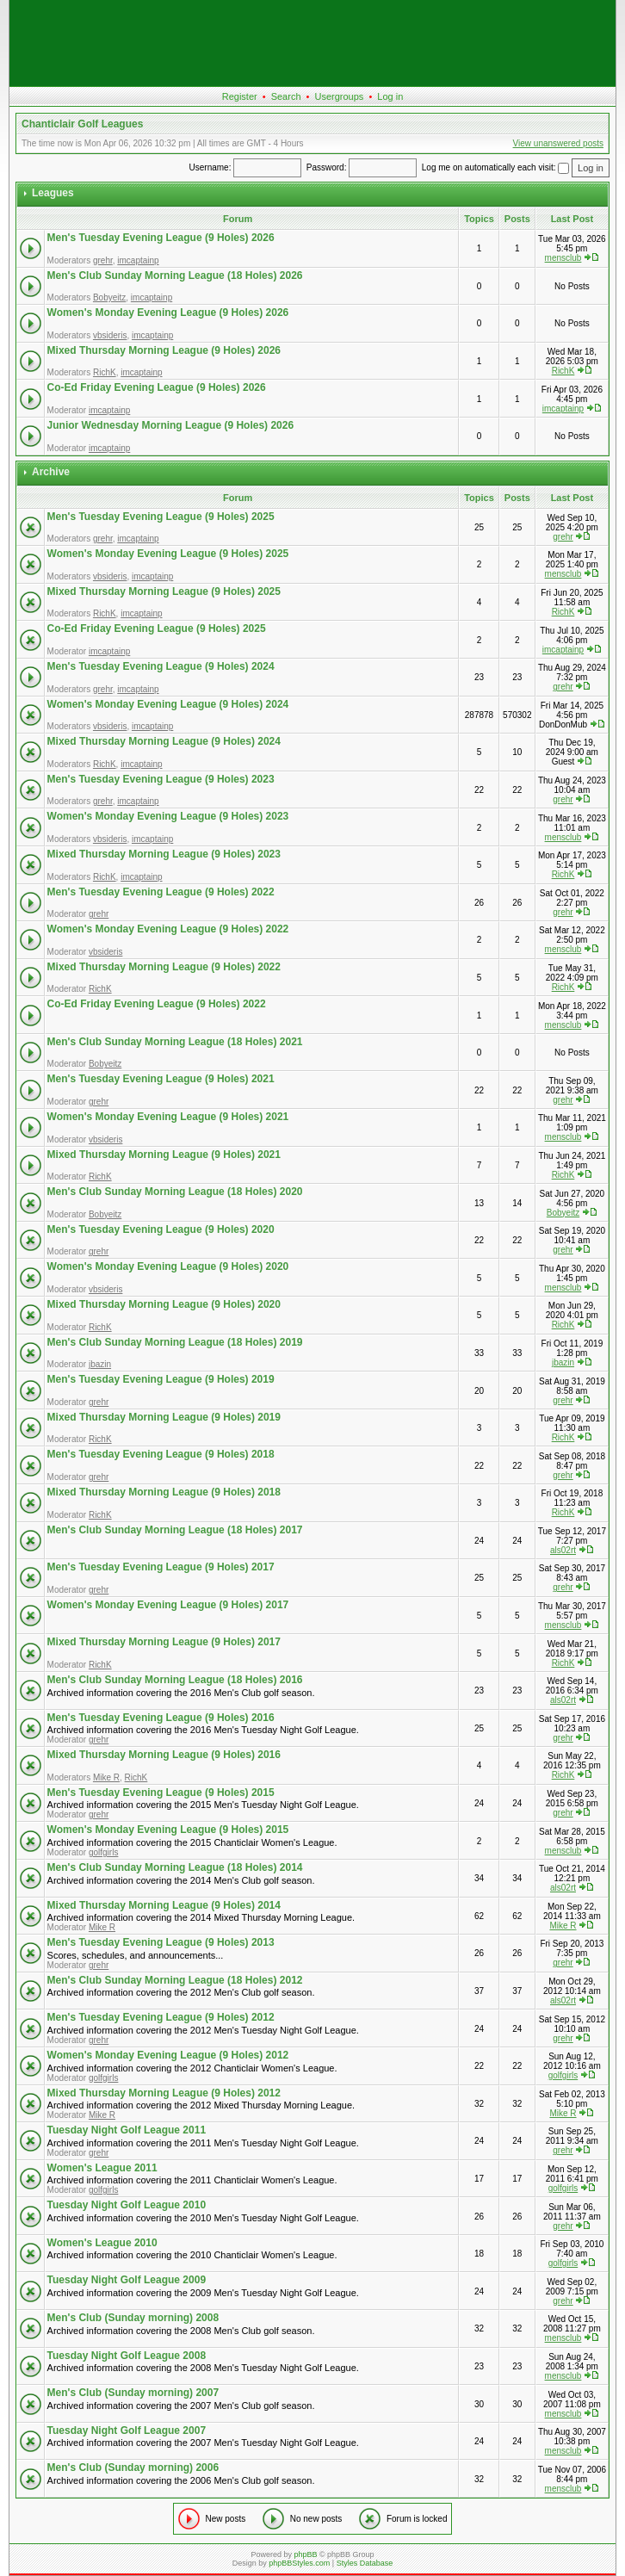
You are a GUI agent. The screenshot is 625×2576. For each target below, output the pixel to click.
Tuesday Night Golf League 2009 (127, 2280)
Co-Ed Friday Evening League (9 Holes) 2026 (156, 387)
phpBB (305, 2554)
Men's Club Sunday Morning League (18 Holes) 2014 (175, 1867)
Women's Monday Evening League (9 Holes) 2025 (168, 554)
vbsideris (110, 335)
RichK (104, 372)
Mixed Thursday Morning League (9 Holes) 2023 (164, 854)
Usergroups (338, 96)
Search (286, 96)
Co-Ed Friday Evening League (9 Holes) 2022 (156, 1004)
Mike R (106, 1777)
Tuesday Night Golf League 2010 (127, 2205)
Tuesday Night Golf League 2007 (127, 2430)
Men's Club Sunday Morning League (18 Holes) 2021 (175, 1042)
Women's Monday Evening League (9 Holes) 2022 (168, 929)
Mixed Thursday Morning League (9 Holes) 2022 (164, 967)
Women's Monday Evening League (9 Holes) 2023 (168, 816)
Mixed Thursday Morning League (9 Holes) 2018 (164, 1492)
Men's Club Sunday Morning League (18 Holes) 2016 (175, 1680)
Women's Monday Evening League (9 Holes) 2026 (168, 313)
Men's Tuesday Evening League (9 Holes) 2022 (161, 892)
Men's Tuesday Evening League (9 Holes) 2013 (161, 1942)
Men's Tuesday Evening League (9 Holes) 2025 (161, 517)
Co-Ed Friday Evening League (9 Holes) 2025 (156, 628)
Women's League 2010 (102, 2243)
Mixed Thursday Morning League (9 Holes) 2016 (164, 1755)
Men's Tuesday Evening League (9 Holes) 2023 (161, 779)
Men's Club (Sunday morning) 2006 (133, 2467)
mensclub (563, 258)
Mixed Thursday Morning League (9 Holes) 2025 (164, 591)
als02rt (563, 1550)
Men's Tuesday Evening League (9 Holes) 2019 (161, 1379)
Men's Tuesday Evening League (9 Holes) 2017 (161, 1567)
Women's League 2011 (102, 2168)
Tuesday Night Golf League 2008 (127, 2356)
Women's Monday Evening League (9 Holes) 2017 (168, 1605)
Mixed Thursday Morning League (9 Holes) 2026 (164, 350)
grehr (103, 260)
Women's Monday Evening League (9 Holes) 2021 (168, 1117)
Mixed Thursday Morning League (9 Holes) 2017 (164, 1642)
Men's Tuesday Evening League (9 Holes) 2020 (161, 1229)
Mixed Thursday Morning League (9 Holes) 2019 (164, 1417)
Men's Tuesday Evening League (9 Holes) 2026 (161, 238)
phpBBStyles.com (299, 2563)
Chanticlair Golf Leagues (82, 124)
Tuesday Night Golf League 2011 (127, 2130)
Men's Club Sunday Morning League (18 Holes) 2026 (175, 275)
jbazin (100, 1364)
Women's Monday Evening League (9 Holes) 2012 (168, 2055)
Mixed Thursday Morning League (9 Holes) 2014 (164, 1905)
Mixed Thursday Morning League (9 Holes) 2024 (164, 741)
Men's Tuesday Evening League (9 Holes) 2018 (161, 1454)
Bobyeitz (109, 297)
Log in (390, 96)
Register (239, 96)
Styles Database (365, 2563)
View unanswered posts (558, 143)
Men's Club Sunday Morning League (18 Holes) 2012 (175, 1980)
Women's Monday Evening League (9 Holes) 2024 (168, 704)
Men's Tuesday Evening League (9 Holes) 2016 (161, 1718)
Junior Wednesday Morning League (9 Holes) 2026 (170, 425)
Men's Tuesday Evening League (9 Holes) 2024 (161, 666)
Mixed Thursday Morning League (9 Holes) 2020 (164, 1304)
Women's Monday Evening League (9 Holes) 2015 (168, 1830)
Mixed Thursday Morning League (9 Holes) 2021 (164, 1155)
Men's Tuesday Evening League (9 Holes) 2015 (161, 1792)
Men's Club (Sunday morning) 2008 (133, 2318)
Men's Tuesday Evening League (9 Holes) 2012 (161, 2017)
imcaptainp (137, 260)
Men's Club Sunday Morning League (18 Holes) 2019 (175, 1342)
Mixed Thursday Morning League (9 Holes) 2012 (164, 2093)
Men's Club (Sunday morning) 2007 (133, 2393)
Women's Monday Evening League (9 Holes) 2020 (168, 1266)
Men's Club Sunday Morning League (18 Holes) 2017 (175, 1530)
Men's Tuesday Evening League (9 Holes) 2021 (161, 1079)
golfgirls (103, 1852)
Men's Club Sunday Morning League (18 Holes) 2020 (175, 1192)
